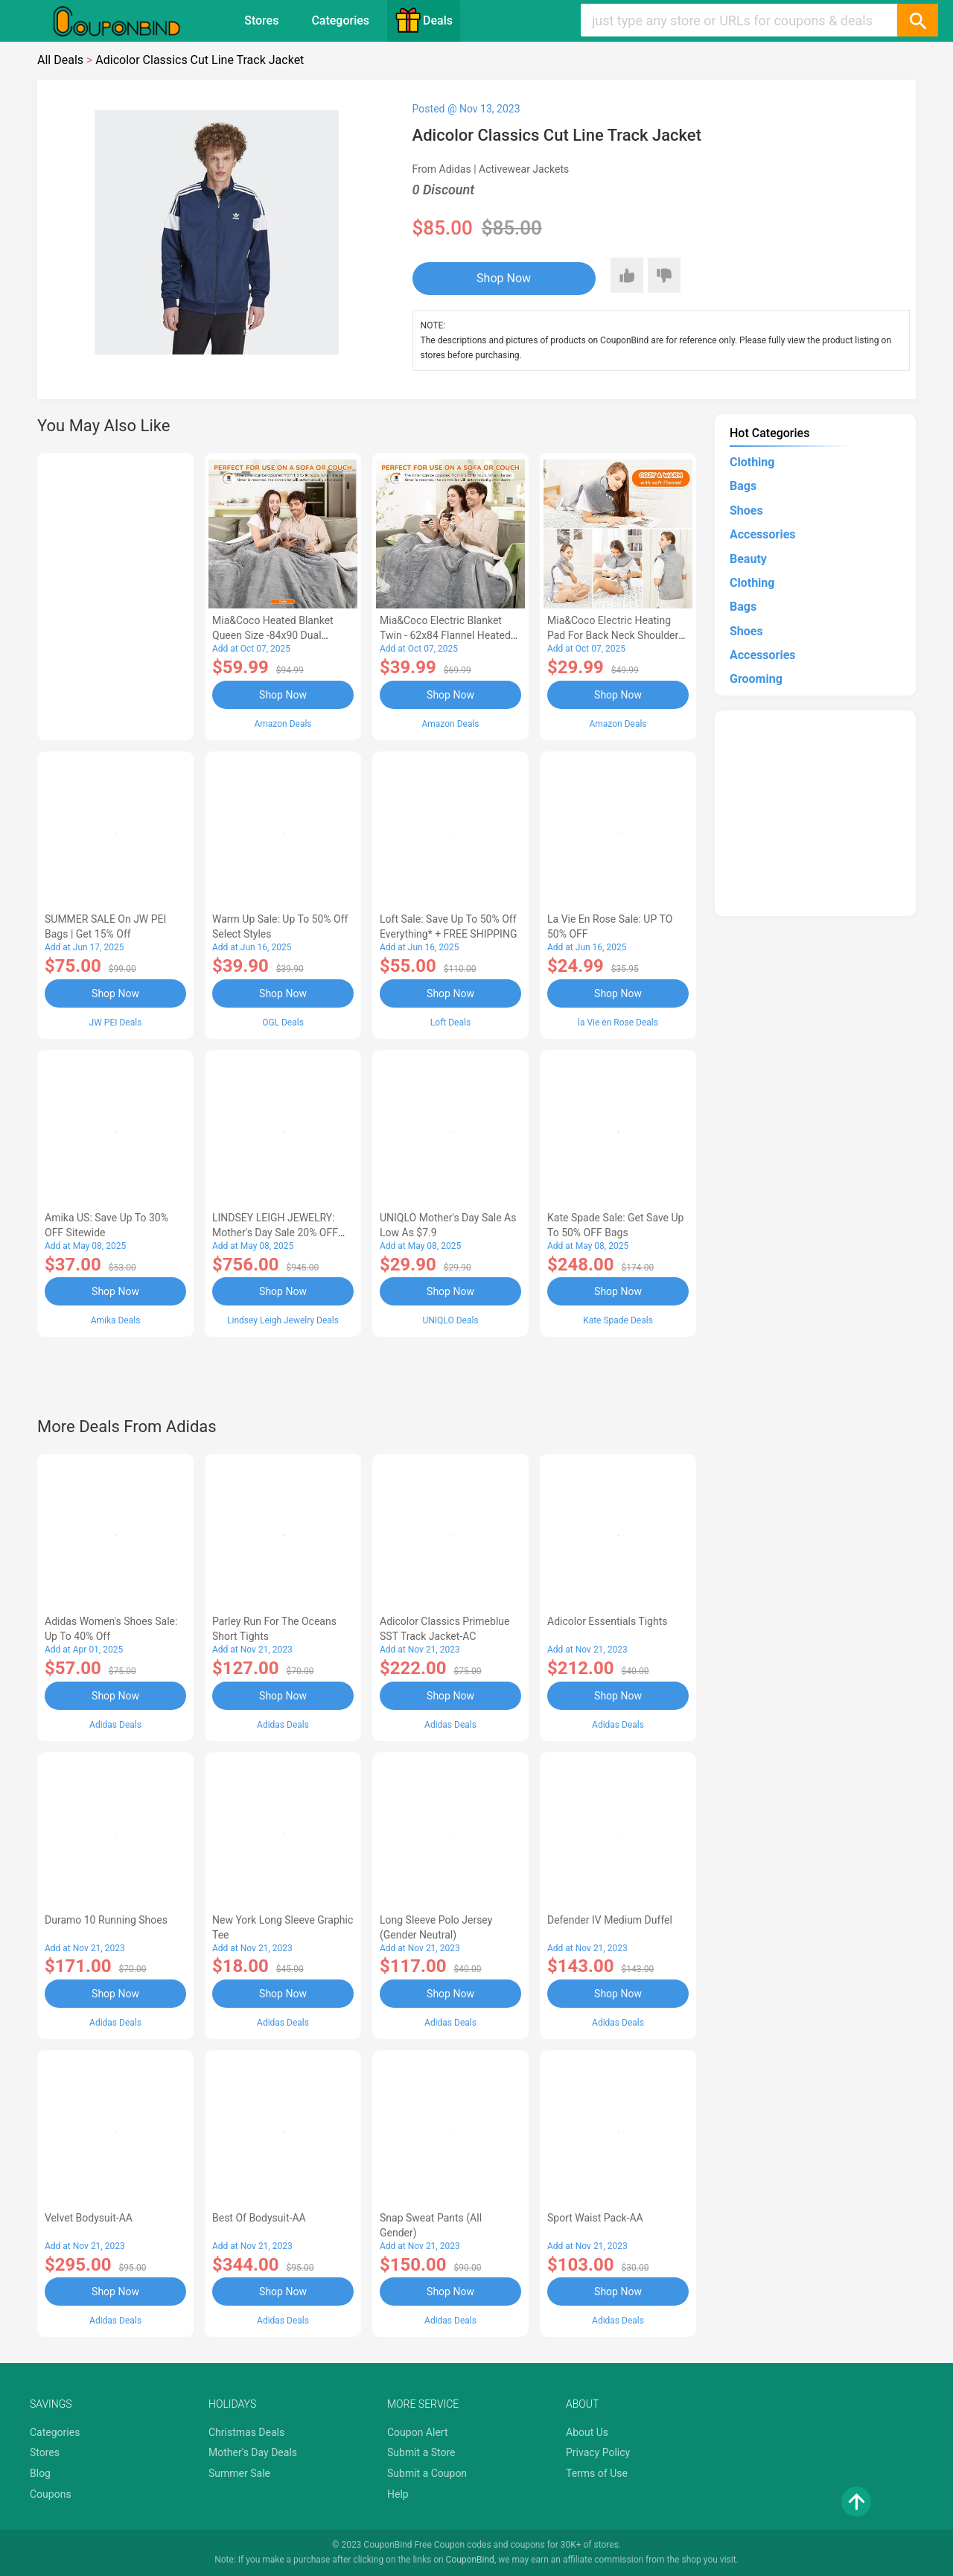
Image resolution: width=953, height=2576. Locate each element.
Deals (424, 20)
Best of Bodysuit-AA (259, 2218)
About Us (587, 2432)
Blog (40, 2473)
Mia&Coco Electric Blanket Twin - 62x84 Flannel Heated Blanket (445, 635)
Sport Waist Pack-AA (595, 2218)
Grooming (756, 679)
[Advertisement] (115, 594)
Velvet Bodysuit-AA (89, 2218)
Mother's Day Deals (252, 2452)
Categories (340, 20)
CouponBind (470, 2559)
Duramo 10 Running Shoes (106, 1920)
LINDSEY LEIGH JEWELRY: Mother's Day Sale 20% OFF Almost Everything (275, 1232)
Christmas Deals (246, 2432)
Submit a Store (421, 2452)
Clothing (752, 462)
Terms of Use (597, 2473)
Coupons (50, 2494)
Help (398, 2494)
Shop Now (503, 278)
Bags (743, 486)
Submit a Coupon (427, 2473)
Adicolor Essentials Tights (607, 1621)
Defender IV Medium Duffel (609, 1920)
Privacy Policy (598, 2452)
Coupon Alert (417, 2432)
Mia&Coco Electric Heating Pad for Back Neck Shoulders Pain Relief (615, 635)
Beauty (748, 559)
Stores (261, 20)
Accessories (762, 534)
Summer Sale (239, 2473)
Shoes (746, 510)
